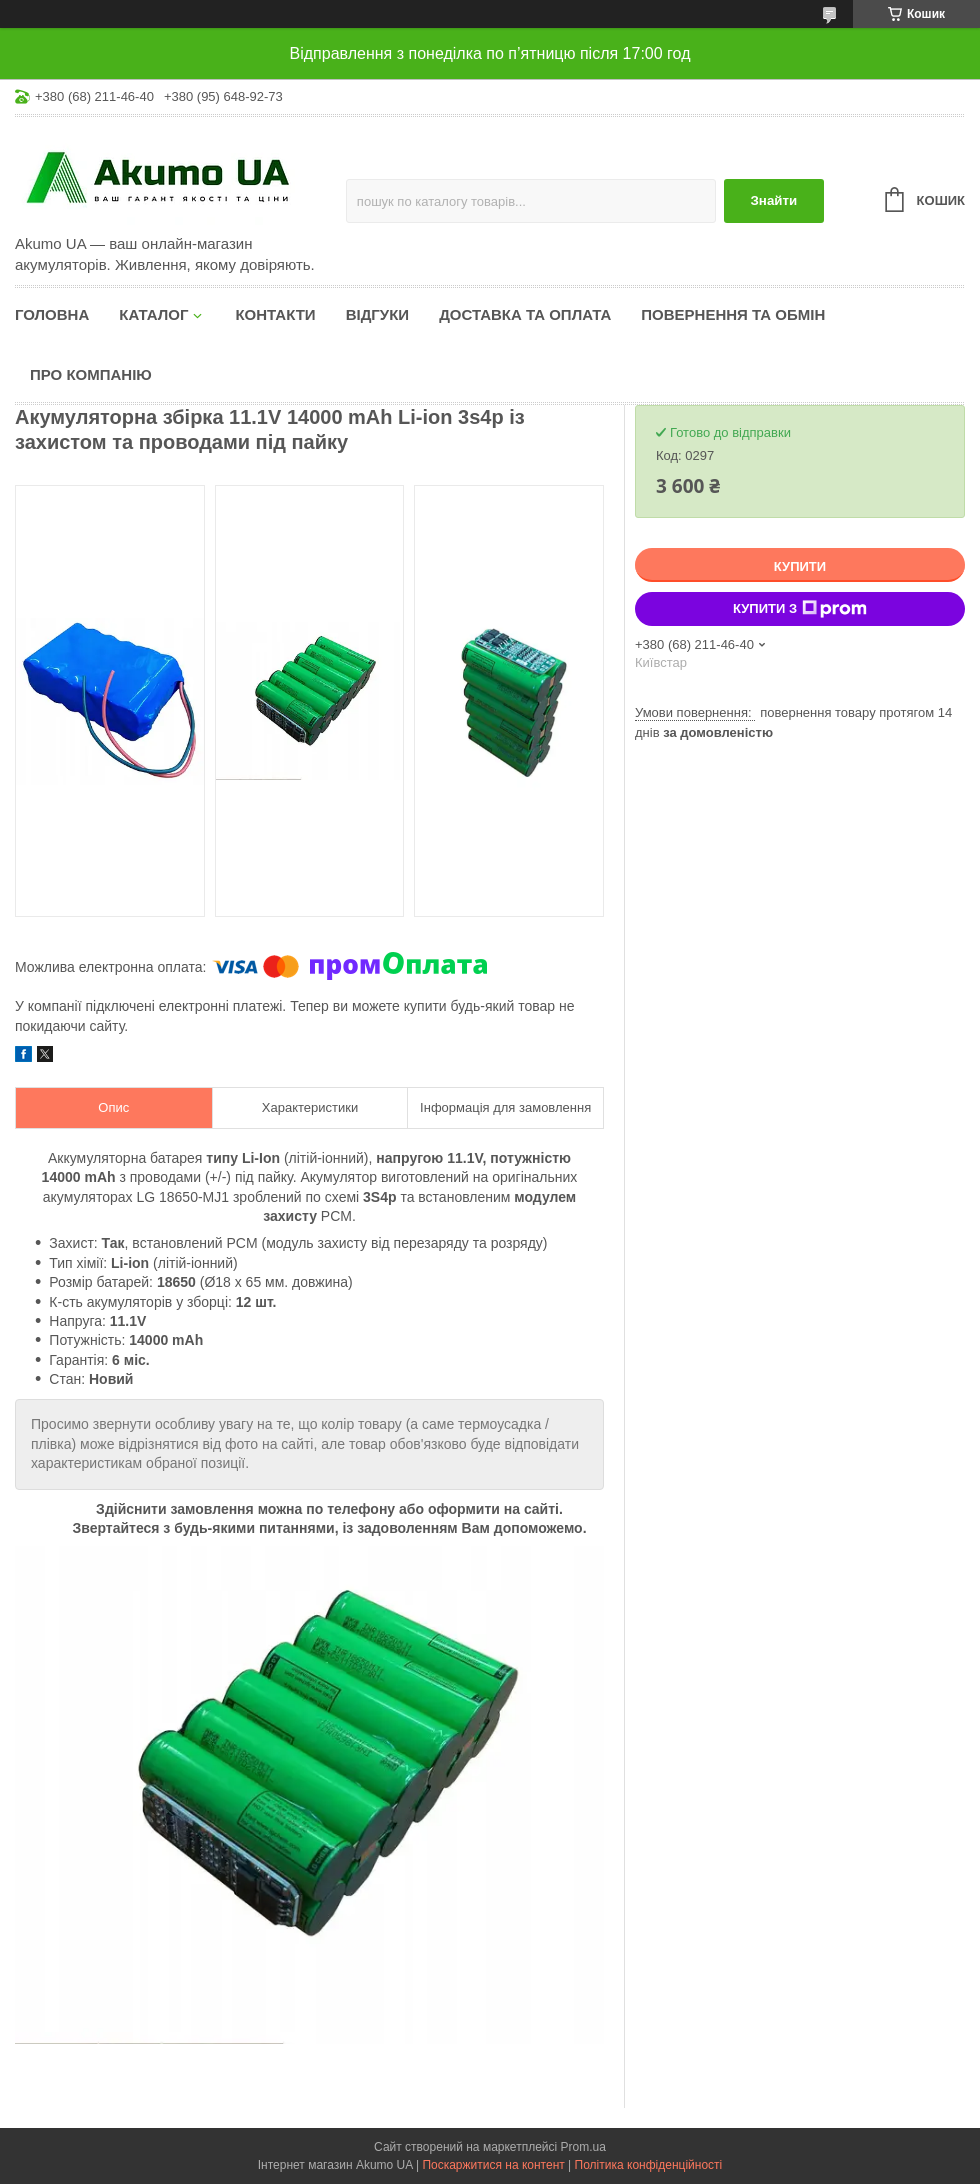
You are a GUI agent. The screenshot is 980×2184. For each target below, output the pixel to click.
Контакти (275, 314)
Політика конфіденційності (649, 2165)
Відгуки (377, 314)
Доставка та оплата (525, 314)
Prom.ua (583, 2147)
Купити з (800, 609)
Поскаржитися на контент (493, 2165)
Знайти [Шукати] (773, 200)
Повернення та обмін (733, 314)
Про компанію (91, 374)
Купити (800, 566)
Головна (52, 314)
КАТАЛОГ (153, 314)
